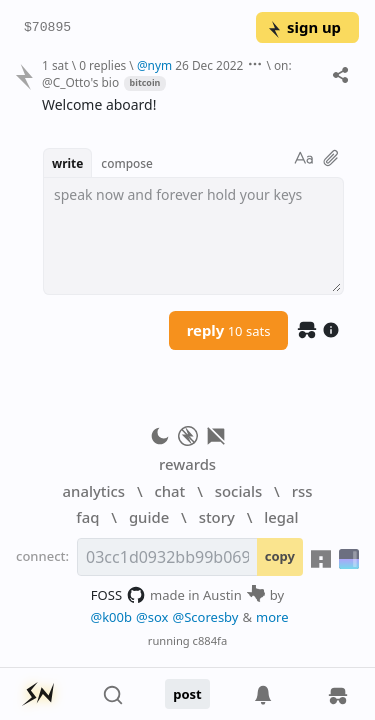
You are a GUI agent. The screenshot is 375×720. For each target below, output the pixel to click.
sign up (303, 27)
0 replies (102, 65)
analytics (94, 491)
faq (87, 517)
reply (229, 330)
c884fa (210, 640)
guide (149, 517)
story (217, 517)
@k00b (111, 617)
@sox (152, 617)
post (187, 694)
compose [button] (127, 163)
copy (280, 556)
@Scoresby (205, 617)
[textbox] (193, 236)
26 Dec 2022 (209, 65)
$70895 (47, 28)
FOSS (118, 595)
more (272, 617)
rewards (187, 464)
